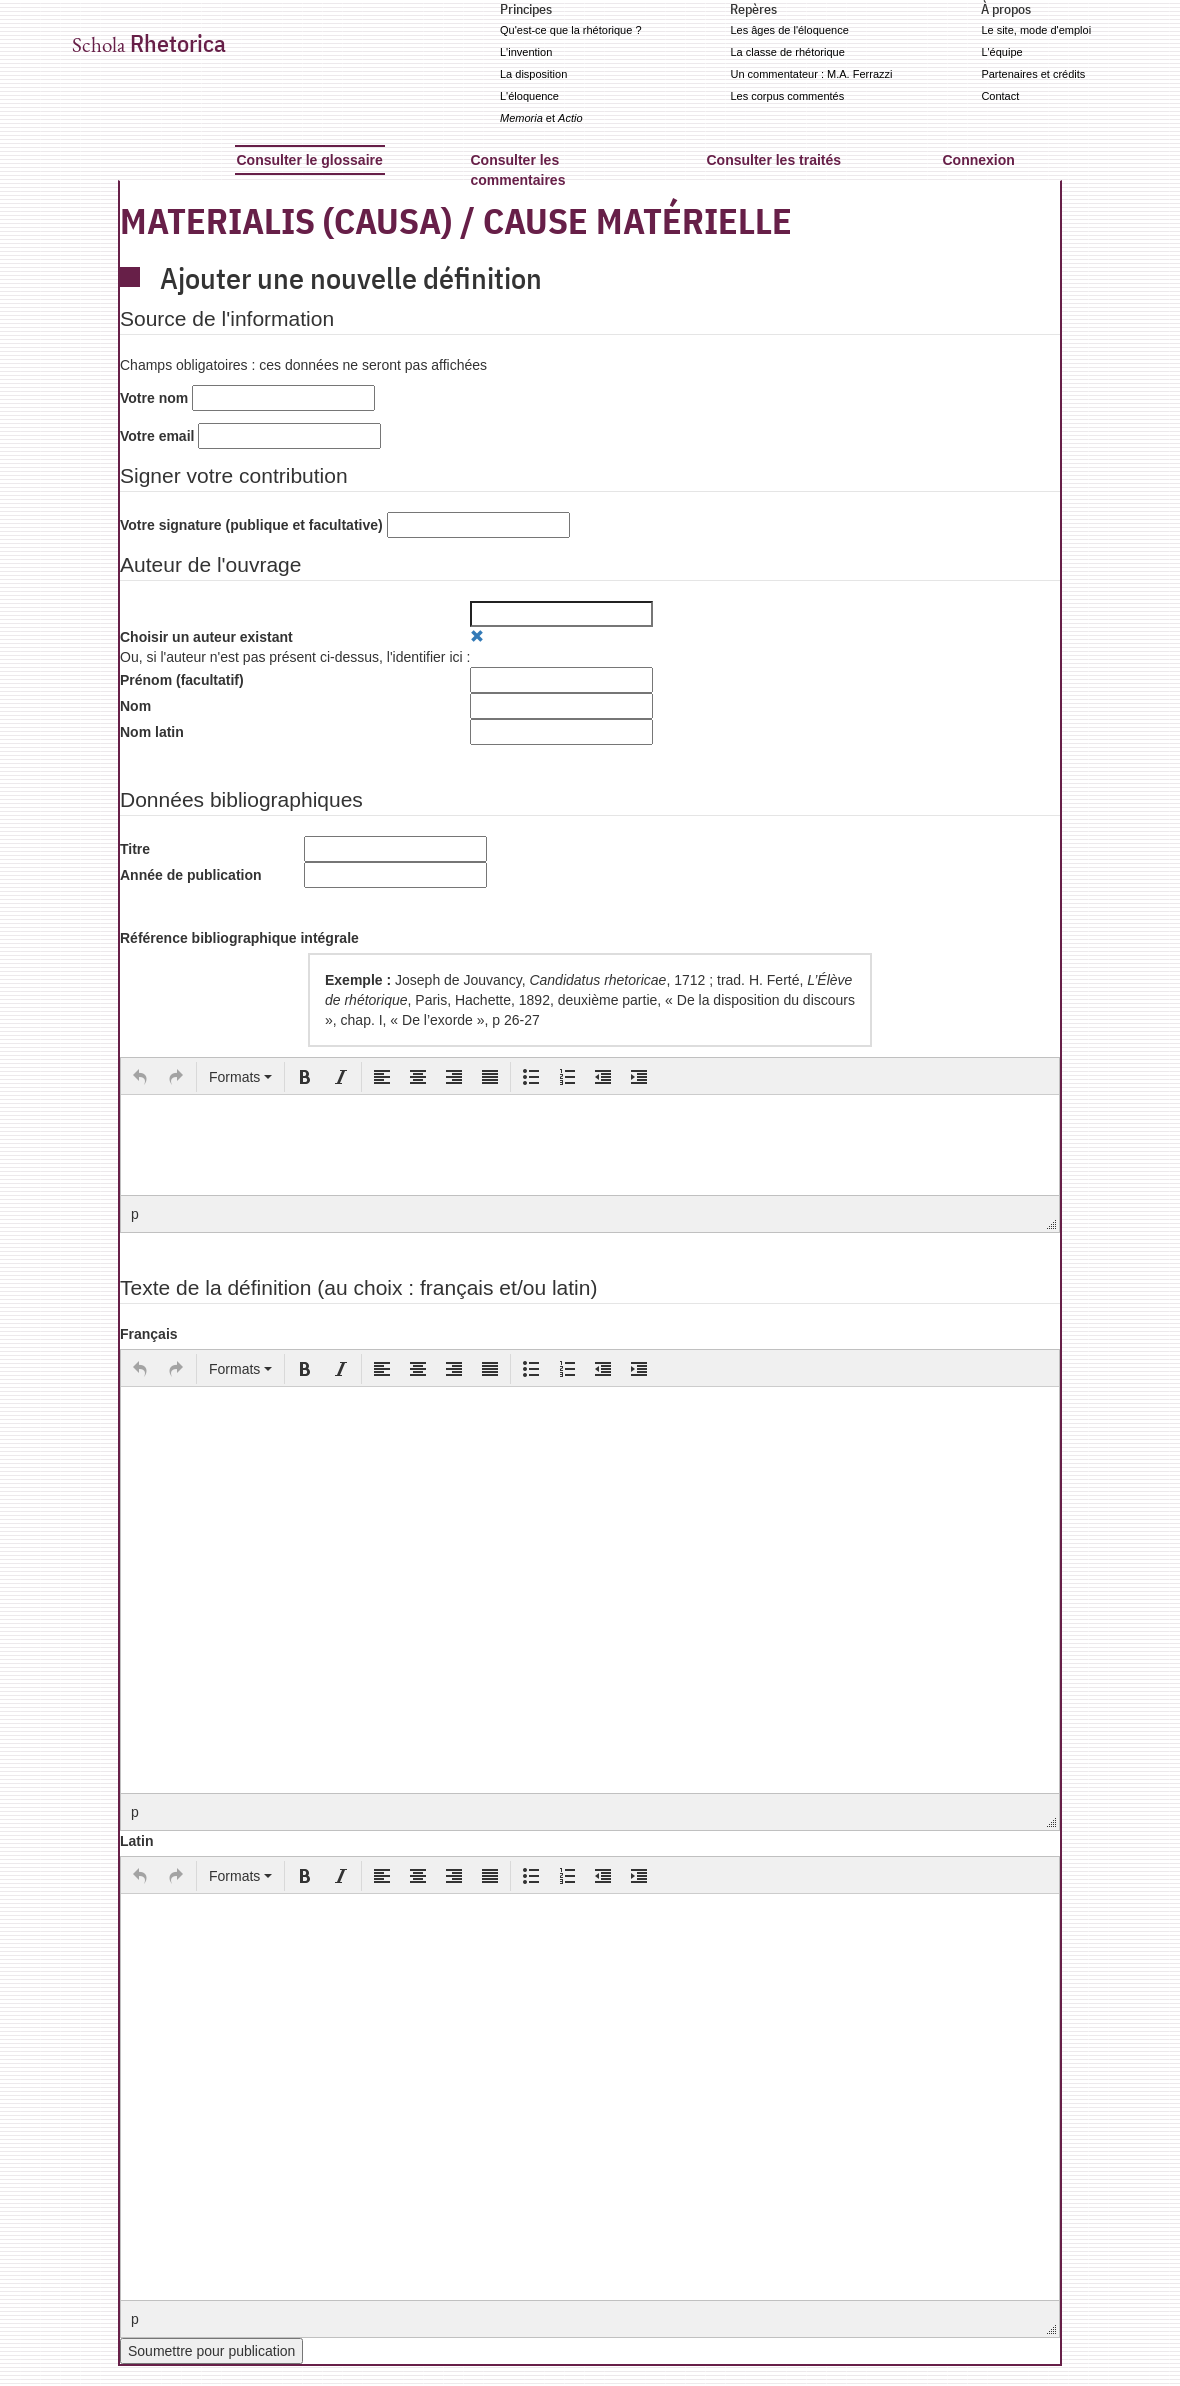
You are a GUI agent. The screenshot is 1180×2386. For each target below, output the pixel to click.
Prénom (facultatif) (182, 680)
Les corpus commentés (787, 96)
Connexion (979, 160)
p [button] (135, 1214)
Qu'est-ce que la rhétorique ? (571, 30)
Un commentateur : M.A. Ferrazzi (811, 74)
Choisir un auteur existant (206, 637)
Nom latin (152, 732)
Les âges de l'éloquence (789, 30)
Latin (136, 1841)
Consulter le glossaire (310, 160)
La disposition (533, 74)
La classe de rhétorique (787, 52)
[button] (140, 1077)
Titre (135, 849)
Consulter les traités (774, 160)
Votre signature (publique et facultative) (251, 525)
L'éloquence (529, 96)
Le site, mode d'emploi (1036, 30)
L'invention (526, 52)
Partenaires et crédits (1033, 74)
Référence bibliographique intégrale (239, 938)
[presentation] (140, 1077)
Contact (1000, 96)
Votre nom (154, 398)
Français (149, 1334)
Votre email (157, 436)
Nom (135, 706)
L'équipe (1001, 52)
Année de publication (191, 875)
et (541, 118)
